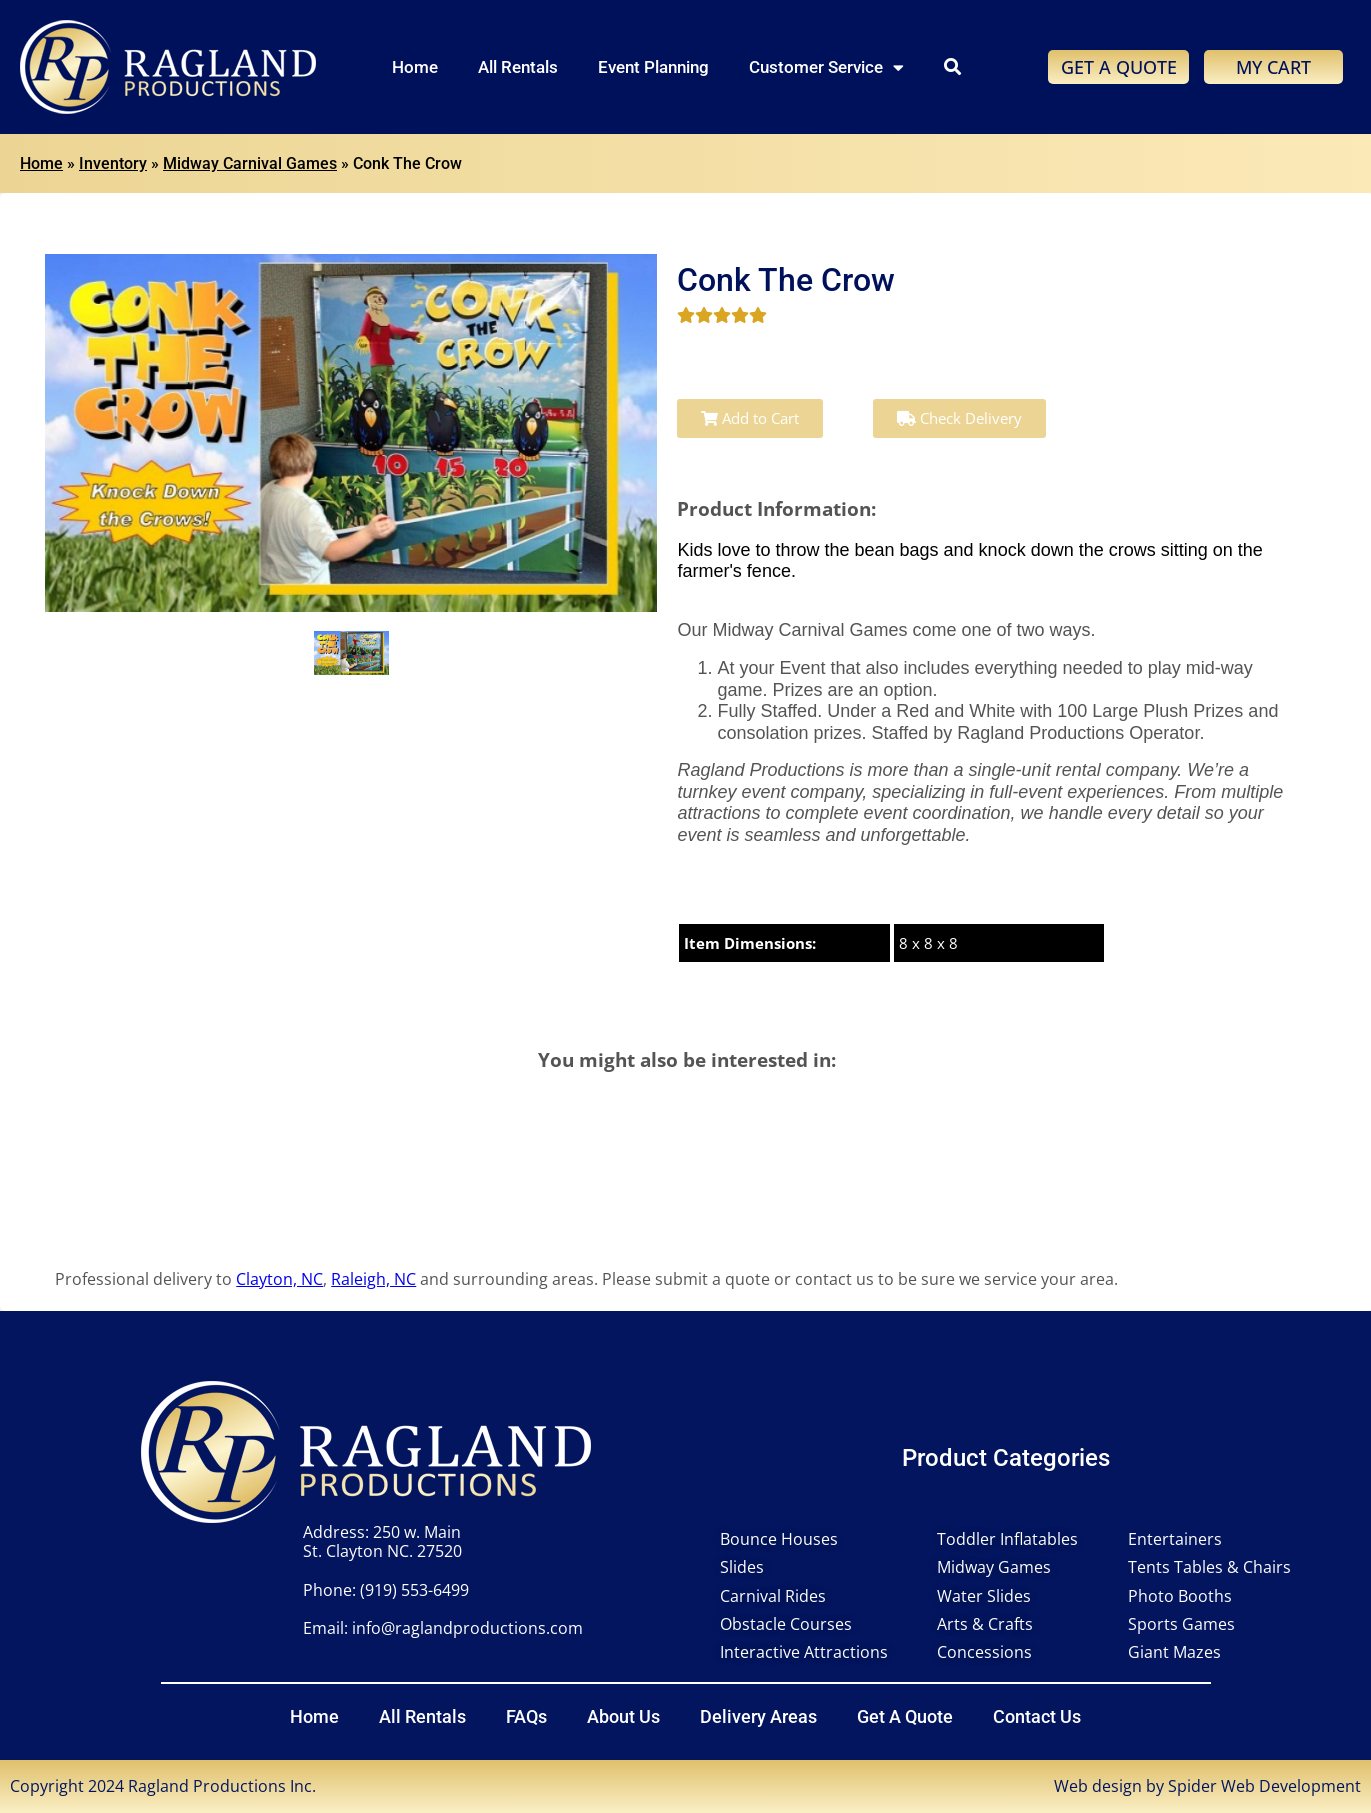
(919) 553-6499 (414, 1590)
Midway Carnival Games (250, 163)
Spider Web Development (1264, 1786)
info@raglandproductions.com (467, 1628)
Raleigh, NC (373, 1279)
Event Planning (653, 67)
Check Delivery (959, 418)
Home (415, 67)
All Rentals (518, 67)
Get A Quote (905, 1716)
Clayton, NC (279, 1279)
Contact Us (1037, 1716)
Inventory (113, 163)
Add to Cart (750, 418)
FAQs (526, 1716)
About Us (623, 1716)
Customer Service (826, 67)
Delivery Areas (758, 1716)
